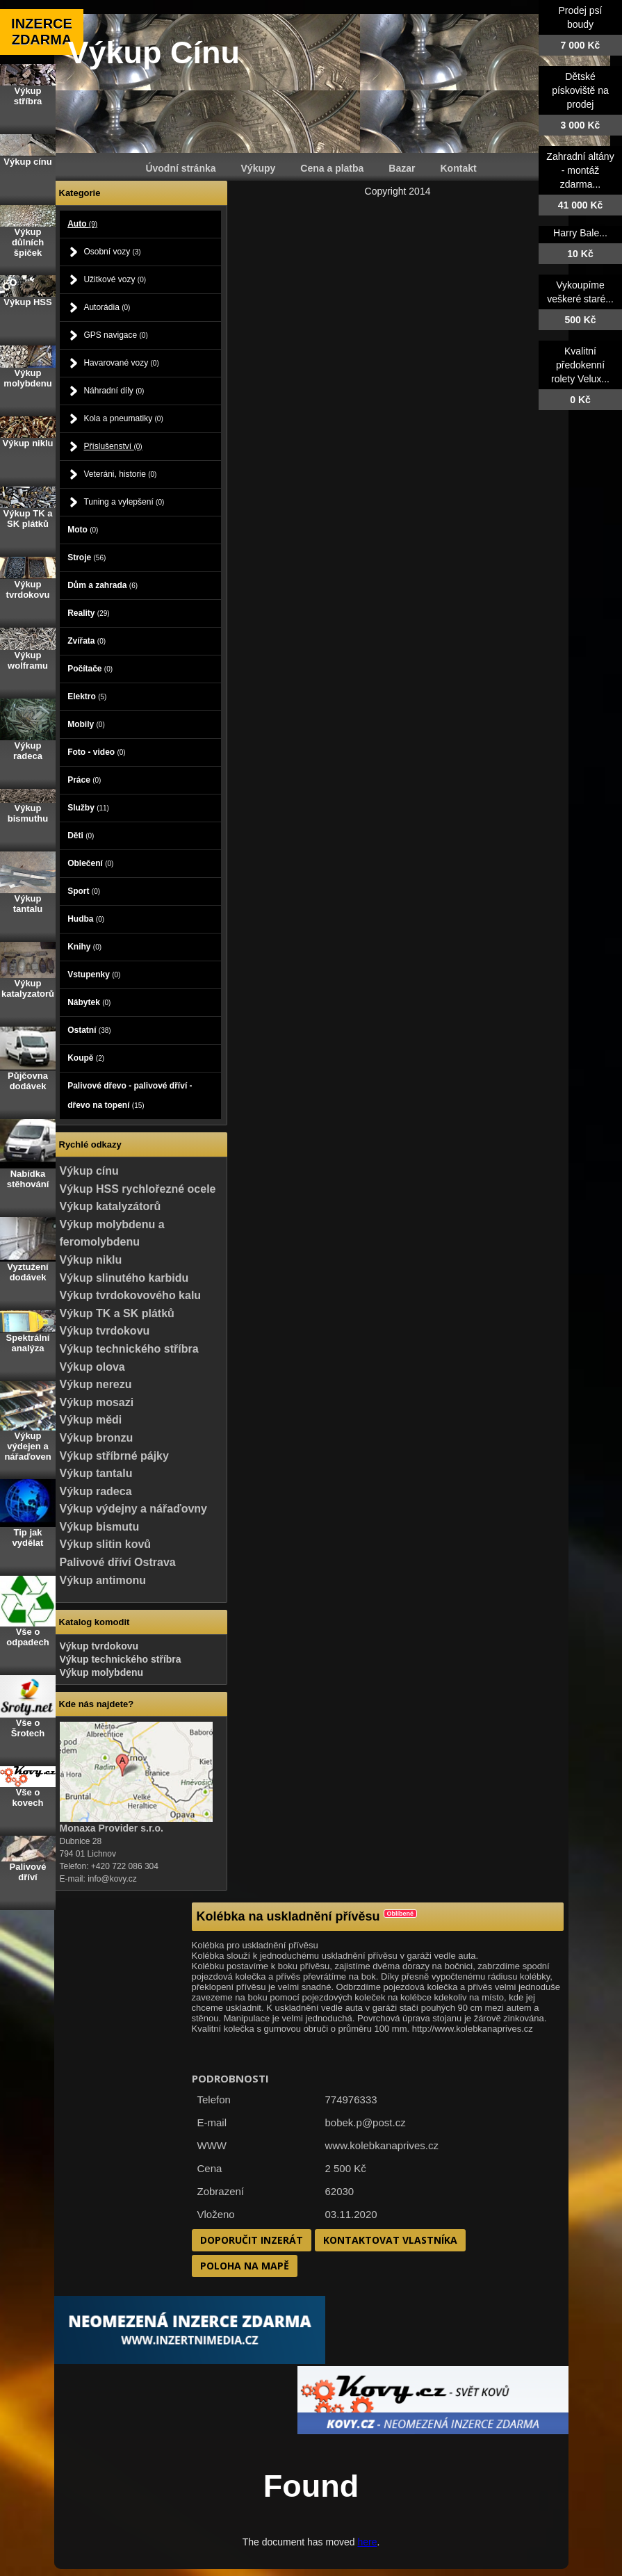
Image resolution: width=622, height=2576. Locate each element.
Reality (88, 613)
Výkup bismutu (100, 1527)
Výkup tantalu (96, 1473)
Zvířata (86, 641)
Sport (83, 891)
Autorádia (106, 307)
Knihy (84, 947)
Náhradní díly (113, 391)
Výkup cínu (89, 1171)
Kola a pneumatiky (123, 418)
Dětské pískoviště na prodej (580, 90)
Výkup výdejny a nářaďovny (133, 1509)
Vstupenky (93, 974)
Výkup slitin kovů (106, 1544)
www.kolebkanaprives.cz (382, 2145)
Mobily (86, 724)
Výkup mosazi (97, 1402)
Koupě (85, 1058)
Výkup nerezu (96, 1384)
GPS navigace (115, 335)
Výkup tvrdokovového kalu (131, 1295)
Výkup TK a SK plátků (117, 1313)
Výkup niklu (91, 1260)
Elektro (86, 696)
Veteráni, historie (119, 474)
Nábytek (89, 1002)
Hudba (85, 919)
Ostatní (89, 1030)
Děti (80, 835)
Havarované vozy (120, 363)
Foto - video (96, 752)
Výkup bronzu (96, 1438)
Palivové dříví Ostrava (118, 1562)
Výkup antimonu (103, 1580)
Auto (82, 224)
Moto (82, 530)
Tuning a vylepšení (123, 502)
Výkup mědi (91, 1420)
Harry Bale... (580, 232)
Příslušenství (112, 446)
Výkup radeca (96, 1491)
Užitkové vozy (114, 279)
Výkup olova (92, 1367)
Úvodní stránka (180, 168)
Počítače (90, 669)
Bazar (401, 168)
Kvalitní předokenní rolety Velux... (580, 364)
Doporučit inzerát (251, 2240)
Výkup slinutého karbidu (124, 1278)
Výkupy (258, 168)
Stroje (86, 557)
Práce (84, 780)
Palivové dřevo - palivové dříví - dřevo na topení (129, 1095)
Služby (88, 808)
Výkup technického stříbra (129, 1349)
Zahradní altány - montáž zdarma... (580, 170)
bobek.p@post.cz (365, 2122)
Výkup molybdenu (102, 1672)
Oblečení (90, 863)
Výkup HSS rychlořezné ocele (138, 1189)
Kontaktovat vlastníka (390, 2240)
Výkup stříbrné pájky (114, 1456)
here (367, 2542)
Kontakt (459, 168)
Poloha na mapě (244, 2265)
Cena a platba (331, 168)
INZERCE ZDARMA (41, 31)
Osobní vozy (111, 251)
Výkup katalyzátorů (110, 1206)
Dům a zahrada (102, 585)
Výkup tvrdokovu (105, 1331)
